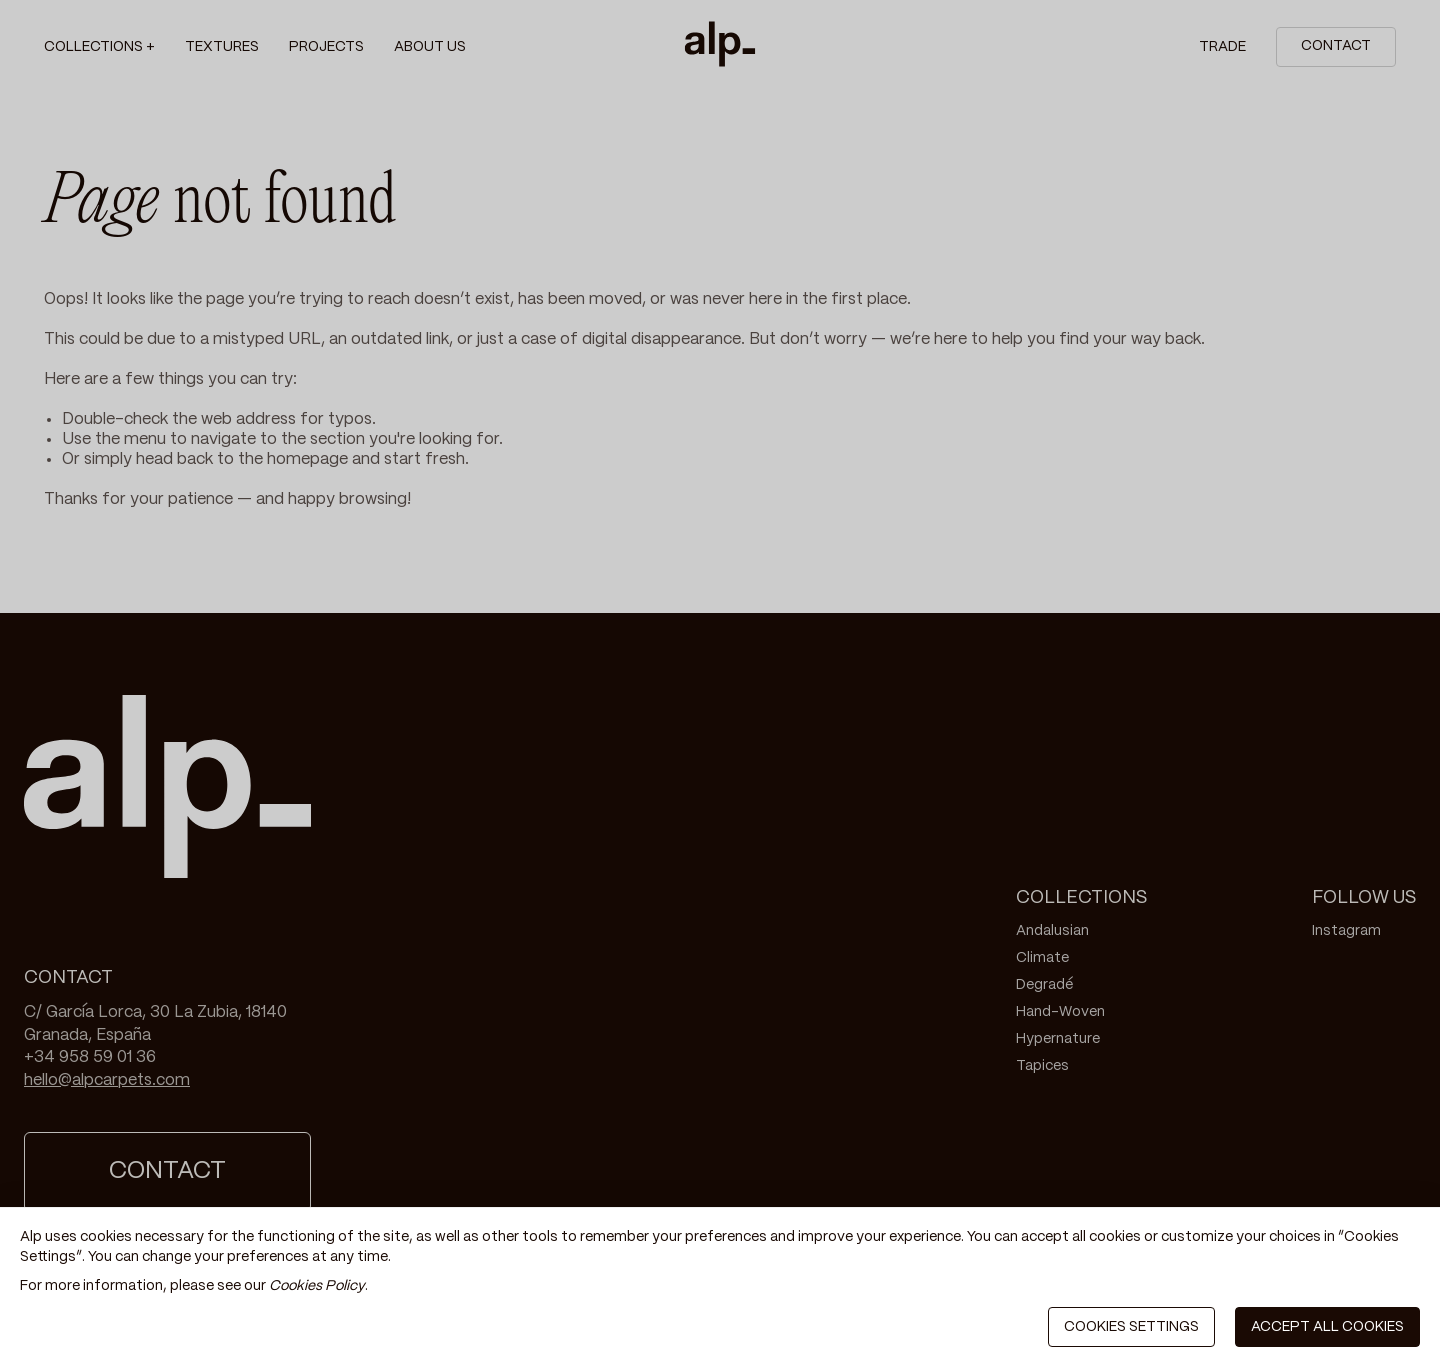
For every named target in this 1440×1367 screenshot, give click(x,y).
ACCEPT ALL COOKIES (1327, 1327)
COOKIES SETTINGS (1131, 1327)
